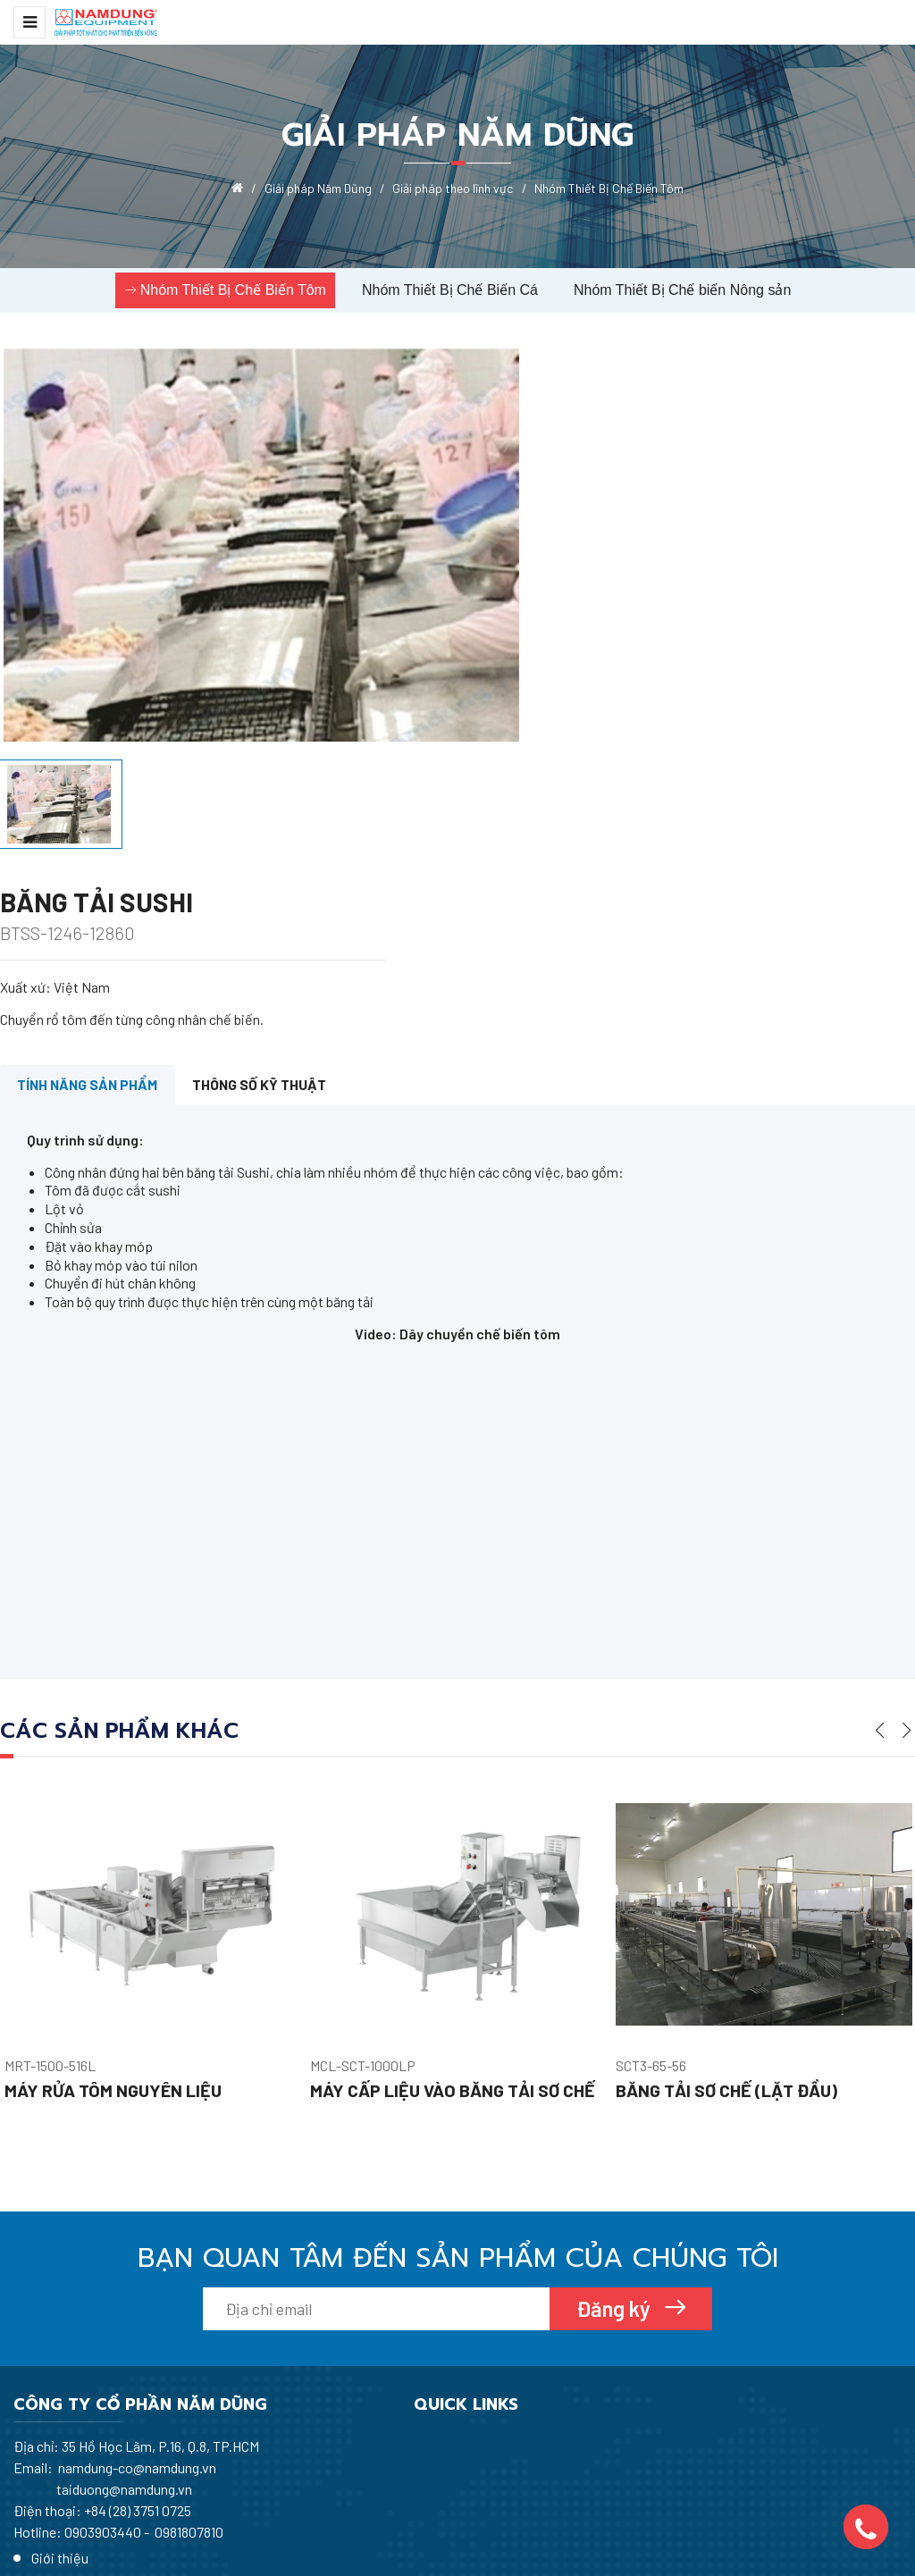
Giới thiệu (364, 2283)
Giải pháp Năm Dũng (396, 2313)
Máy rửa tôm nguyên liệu (113, 1923)
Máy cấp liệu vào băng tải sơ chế (453, 1923)
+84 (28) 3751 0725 (137, 2343)
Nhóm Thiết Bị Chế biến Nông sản (682, 290)
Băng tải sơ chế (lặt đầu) (727, 1923)
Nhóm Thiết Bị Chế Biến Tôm (233, 290)
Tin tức (357, 2344)
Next (907, 1558)
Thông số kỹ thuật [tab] (264, 912)
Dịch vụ (358, 2374)
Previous (880, 1558)
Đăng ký (615, 2141)
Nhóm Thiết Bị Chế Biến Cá (450, 290)
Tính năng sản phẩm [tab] (90, 912)
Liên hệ (358, 2404)
